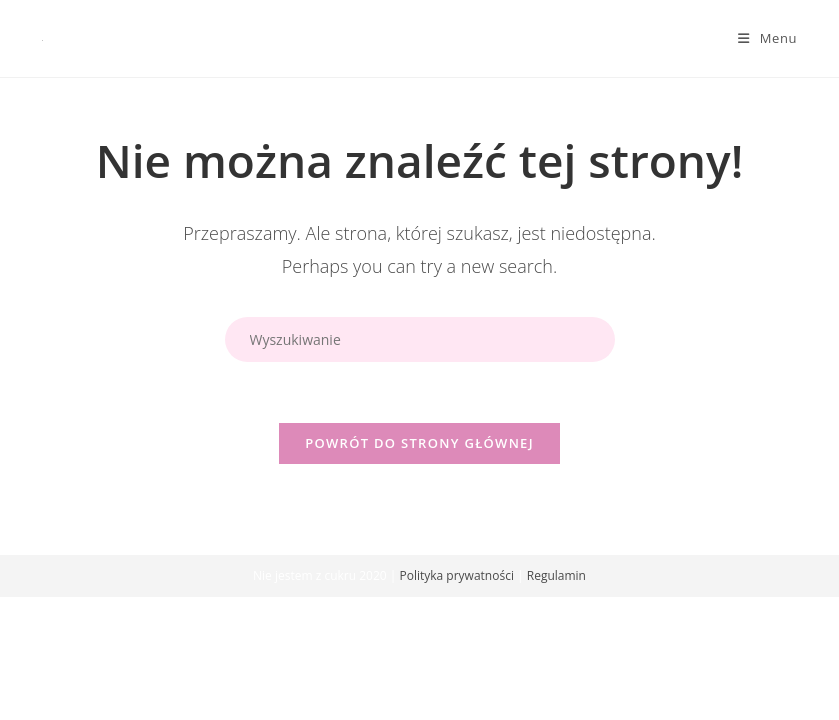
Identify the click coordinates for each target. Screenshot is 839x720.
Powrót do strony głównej (419, 443)
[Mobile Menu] (767, 38)
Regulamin (556, 575)
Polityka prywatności (456, 575)
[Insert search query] (420, 339)
